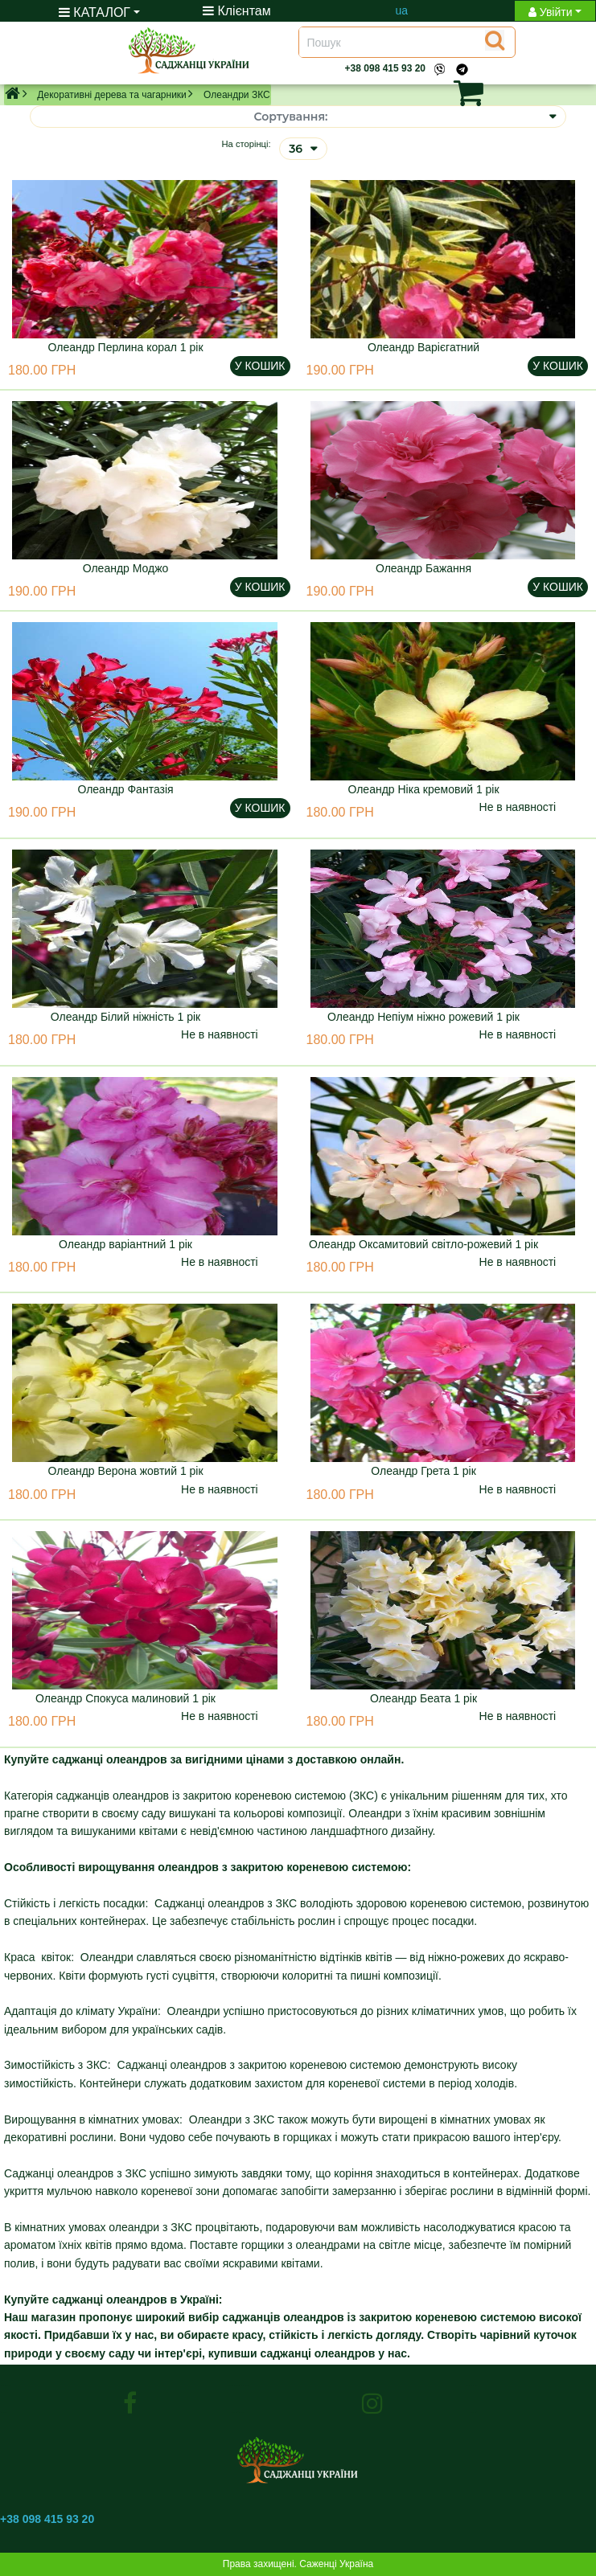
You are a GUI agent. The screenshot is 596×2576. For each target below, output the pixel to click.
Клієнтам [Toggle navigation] (237, 11)
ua (402, 10)
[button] (443, 92)
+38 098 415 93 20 (385, 68)
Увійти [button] (550, 12)
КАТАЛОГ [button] (94, 12)
